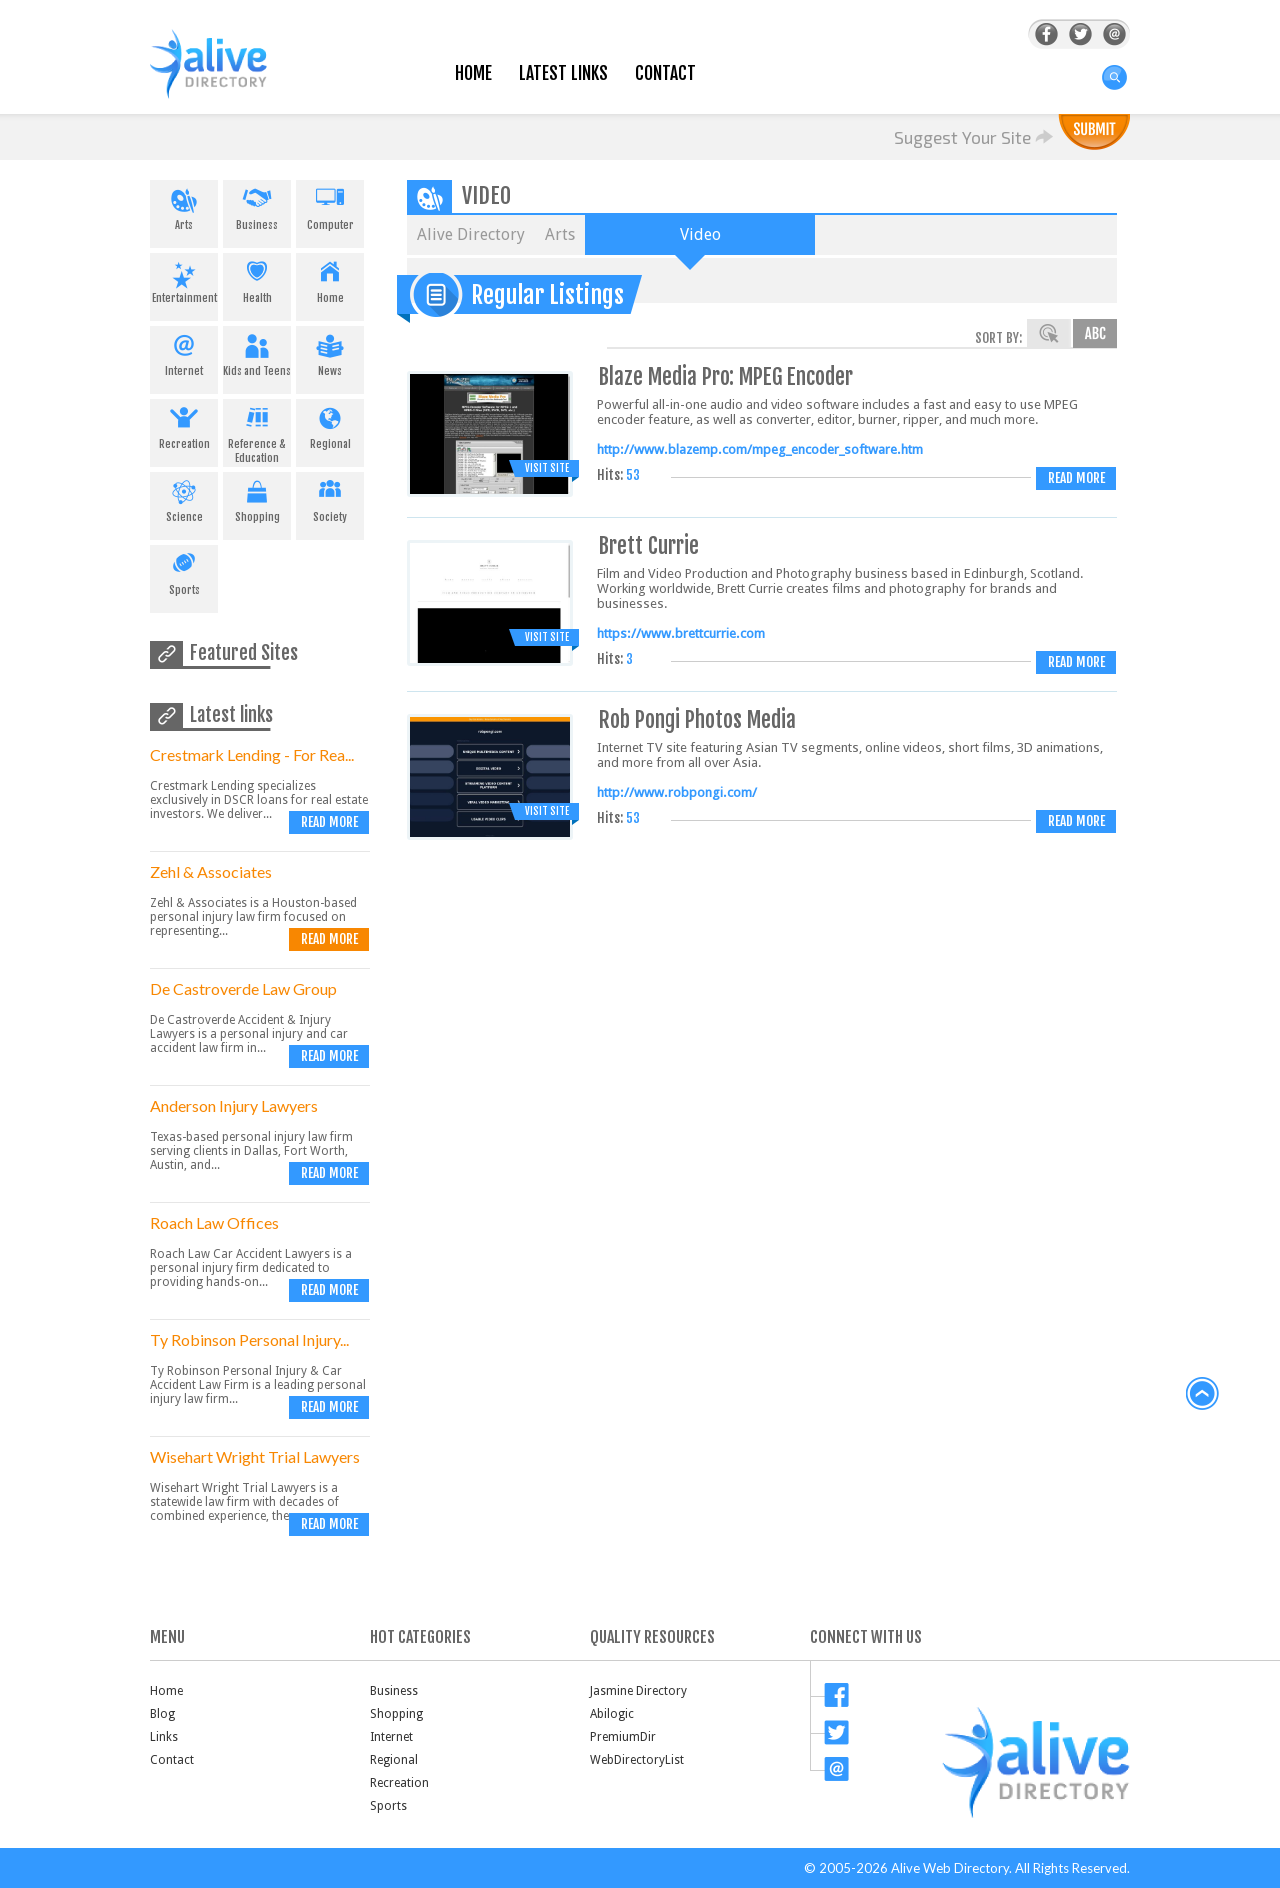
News (330, 352)
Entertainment (184, 279)
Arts (184, 206)
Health (257, 279)
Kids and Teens (257, 352)
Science (184, 498)
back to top (1203, 1394)
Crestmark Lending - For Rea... (252, 754)
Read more (329, 822)
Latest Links (563, 73)
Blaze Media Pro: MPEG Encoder (726, 376)
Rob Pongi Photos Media (697, 719)
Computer (330, 206)
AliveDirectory (230, 76)
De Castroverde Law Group (243, 988)
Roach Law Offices (214, 1222)
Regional (330, 425)
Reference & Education (257, 432)
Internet (184, 352)
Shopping (257, 498)
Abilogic (612, 1714)
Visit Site (547, 468)
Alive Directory (471, 234)
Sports (184, 571)
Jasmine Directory (638, 1691)
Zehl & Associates (211, 871)
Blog (162, 1714)
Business (257, 206)
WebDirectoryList (637, 1760)
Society (330, 498)
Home (473, 73)
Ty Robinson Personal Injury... (249, 1339)
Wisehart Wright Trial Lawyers (255, 1456)
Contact (665, 73)
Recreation (184, 425)
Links (164, 1737)
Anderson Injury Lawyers (234, 1105)
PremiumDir (623, 1737)
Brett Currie (649, 545)
